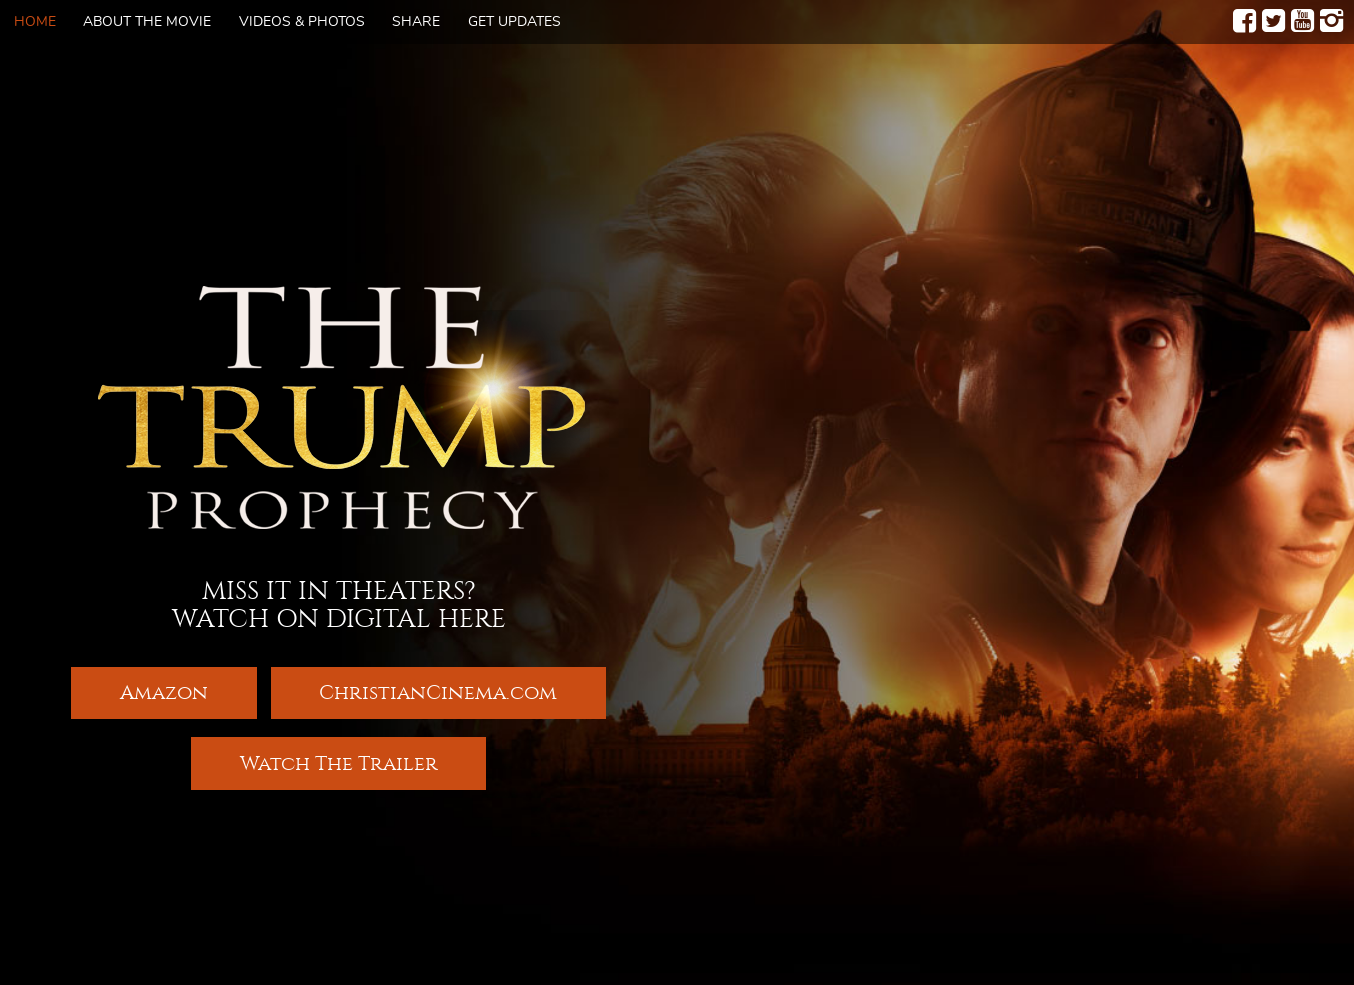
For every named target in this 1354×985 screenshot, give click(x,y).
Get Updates (514, 22)
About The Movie (147, 22)
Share (416, 22)
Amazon (164, 691)
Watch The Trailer (339, 764)
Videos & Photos (302, 22)
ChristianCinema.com (438, 691)
